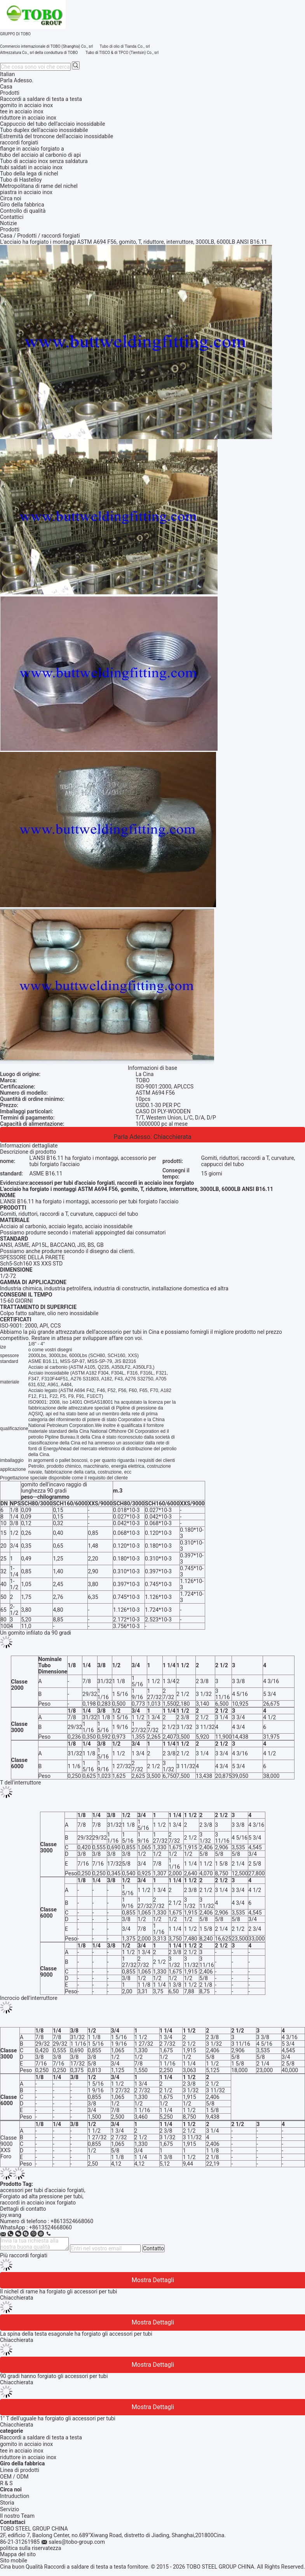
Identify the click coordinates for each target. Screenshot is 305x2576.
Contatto (153, 2248)
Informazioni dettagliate (29, 1145)
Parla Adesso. (16, 80)
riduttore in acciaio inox (28, 2457)
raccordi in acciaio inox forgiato (38, 2202)
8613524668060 (52, 2227)
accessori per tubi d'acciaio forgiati (42, 2190)
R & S (6, 2483)
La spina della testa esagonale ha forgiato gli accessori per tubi (76, 2334)
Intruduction (14, 2496)
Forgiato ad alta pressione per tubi (41, 2196)
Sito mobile (13, 2560)
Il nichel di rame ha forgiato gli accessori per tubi (58, 2291)
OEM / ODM (14, 2477)
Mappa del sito (18, 2554)
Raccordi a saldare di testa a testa (41, 2437)
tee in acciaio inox (22, 2451)
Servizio (9, 2509)
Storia (7, 2503)
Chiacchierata (172, 1136)
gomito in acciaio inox (26, 2444)
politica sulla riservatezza (30, 2548)
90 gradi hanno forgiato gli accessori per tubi (54, 2376)
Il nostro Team (17, 2516)
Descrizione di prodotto (28, 1152)
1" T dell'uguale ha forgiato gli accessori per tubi (57, 2418)
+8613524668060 (72, 2221)
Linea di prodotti (19, 2470)
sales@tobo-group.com (77, 2542)
